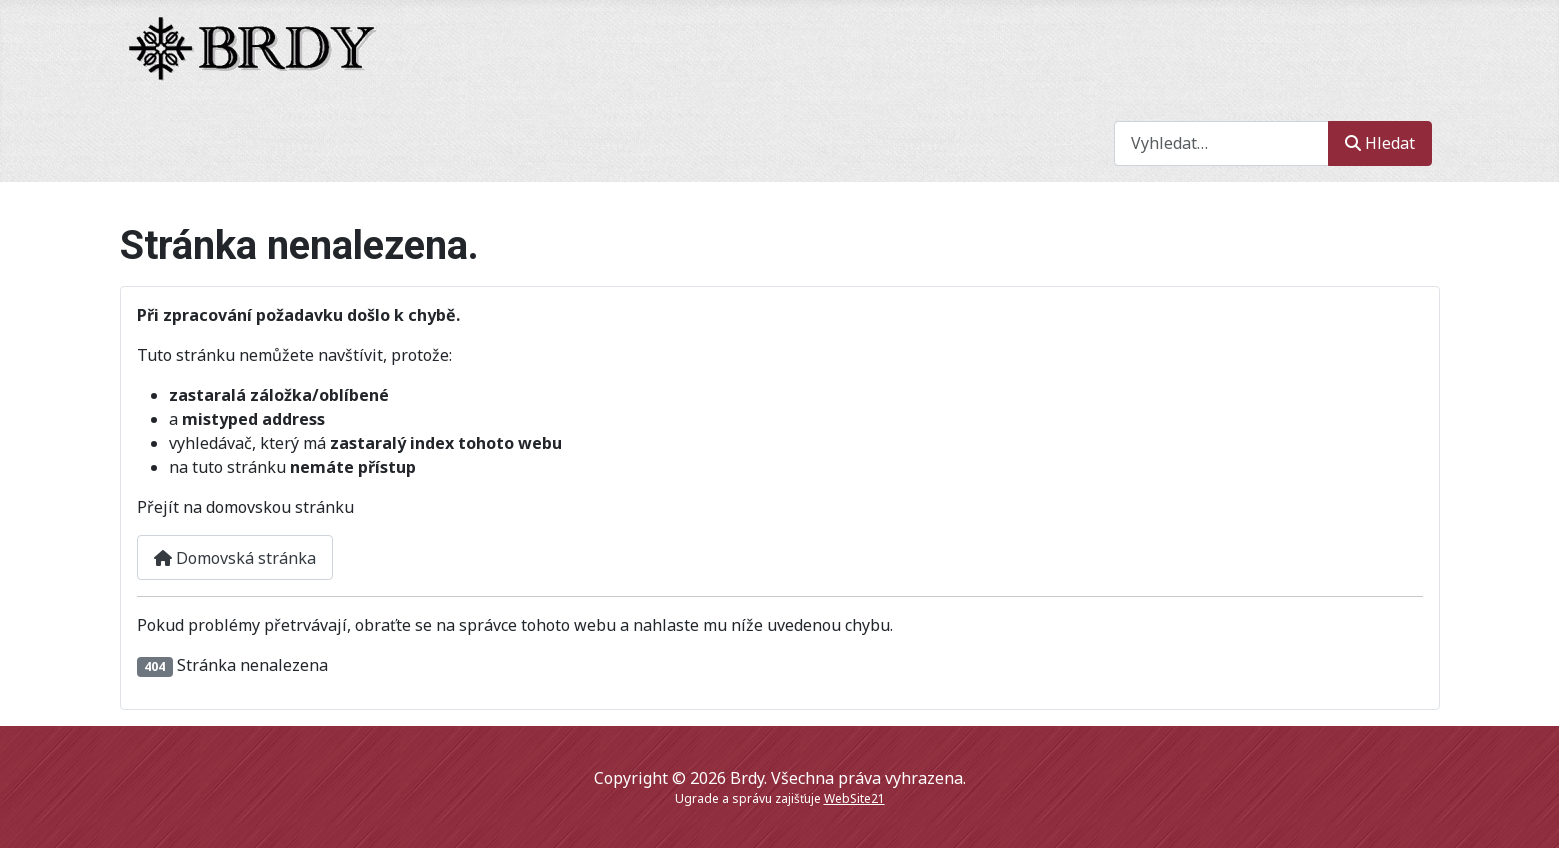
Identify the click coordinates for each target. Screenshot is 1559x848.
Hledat (1379, 143)
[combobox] (1221, 143)
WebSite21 (854, 798)
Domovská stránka (235, 558)
